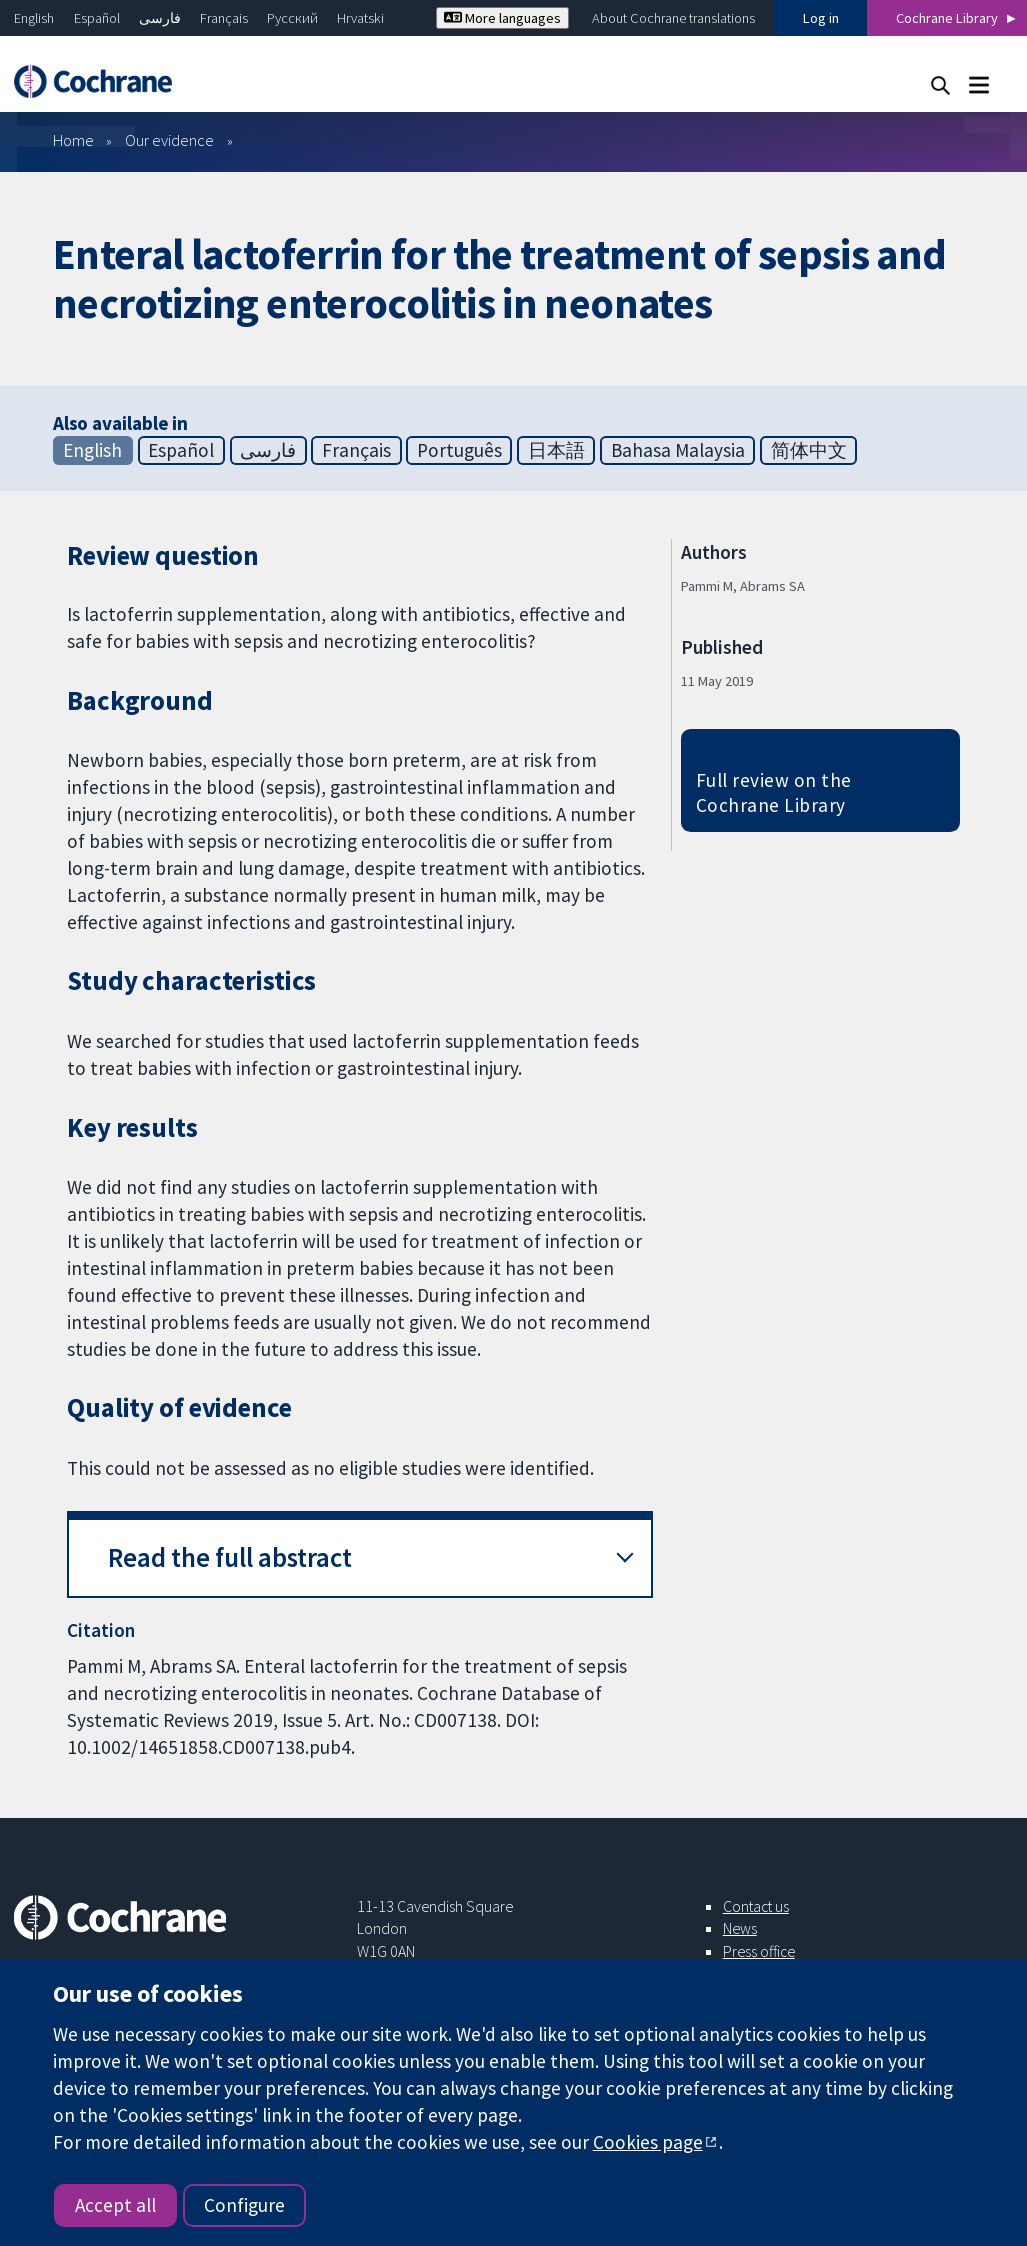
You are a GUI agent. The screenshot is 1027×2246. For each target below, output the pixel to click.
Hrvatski (360, 18)
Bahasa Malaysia (678, 450)
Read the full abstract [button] (230, 1557)
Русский (292, 18)
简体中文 (809, 450)
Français (224, 18)
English (34, 18)
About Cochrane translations (673, 18)
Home (73, 140)
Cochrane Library (947, 18)
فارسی (160, 18)
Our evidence (169, 140)
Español (97, 18)
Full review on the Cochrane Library (774, 792)
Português (459, 450)
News (740, 1928)
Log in (821, 18)
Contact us (756, 1906)
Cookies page (648, 2142)
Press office (759, 1951)
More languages (502, 18)
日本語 (556, 450)
